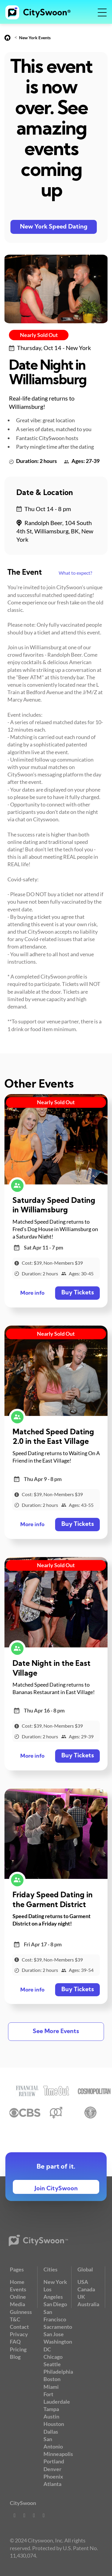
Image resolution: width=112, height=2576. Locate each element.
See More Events (56, 2032)
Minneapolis (58, 2454)
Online (18, 2296)
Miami (51, 2386)
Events (18, 2289)
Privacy (19, 2334)
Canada (86, 2289)
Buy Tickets (77, 1293)
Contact (19, 2326)
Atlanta (52, 2484)
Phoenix (53, 2476)
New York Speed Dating (54, 227)
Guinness (21, 2312)
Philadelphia (58, 2371)
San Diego (55, 2304)
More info (32, 1293)
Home (17, 2282)
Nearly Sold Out (39, 335)
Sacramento (57, 2326)
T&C (15, 2319)
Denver (52, 2469)
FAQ (15, 2341)
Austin (51, 2416)
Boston (51, 2379)
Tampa (51, 2409)
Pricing (18, 2349)
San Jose (53, 2334)
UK (81, 2296)
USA (82, 2282)
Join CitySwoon (56, 2189)
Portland (53, 2461)
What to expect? (75, 573)
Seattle (52, 2364)
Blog (15, 2356)
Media (17, 2304)
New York (55, 2282)
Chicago (53, 2356)
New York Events (35, 37)
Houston (53, 2424)
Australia (88, 2304)
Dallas (50, 2431)
